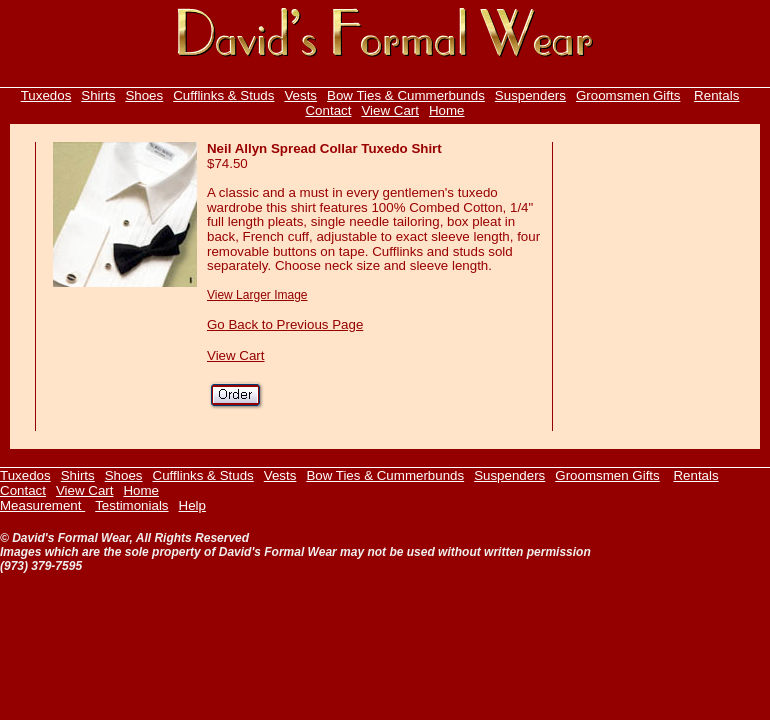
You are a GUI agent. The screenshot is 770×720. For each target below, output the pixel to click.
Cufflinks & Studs (223, 95)
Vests (300, 95)
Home (447, 110)
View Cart (390, 110)
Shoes (144, 95)
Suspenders (530, 95)
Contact (328, 110)
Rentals (716, 95)
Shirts (98, 95)
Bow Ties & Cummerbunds (406, 95)
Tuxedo (43, 95)
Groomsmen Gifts (628, 95)
